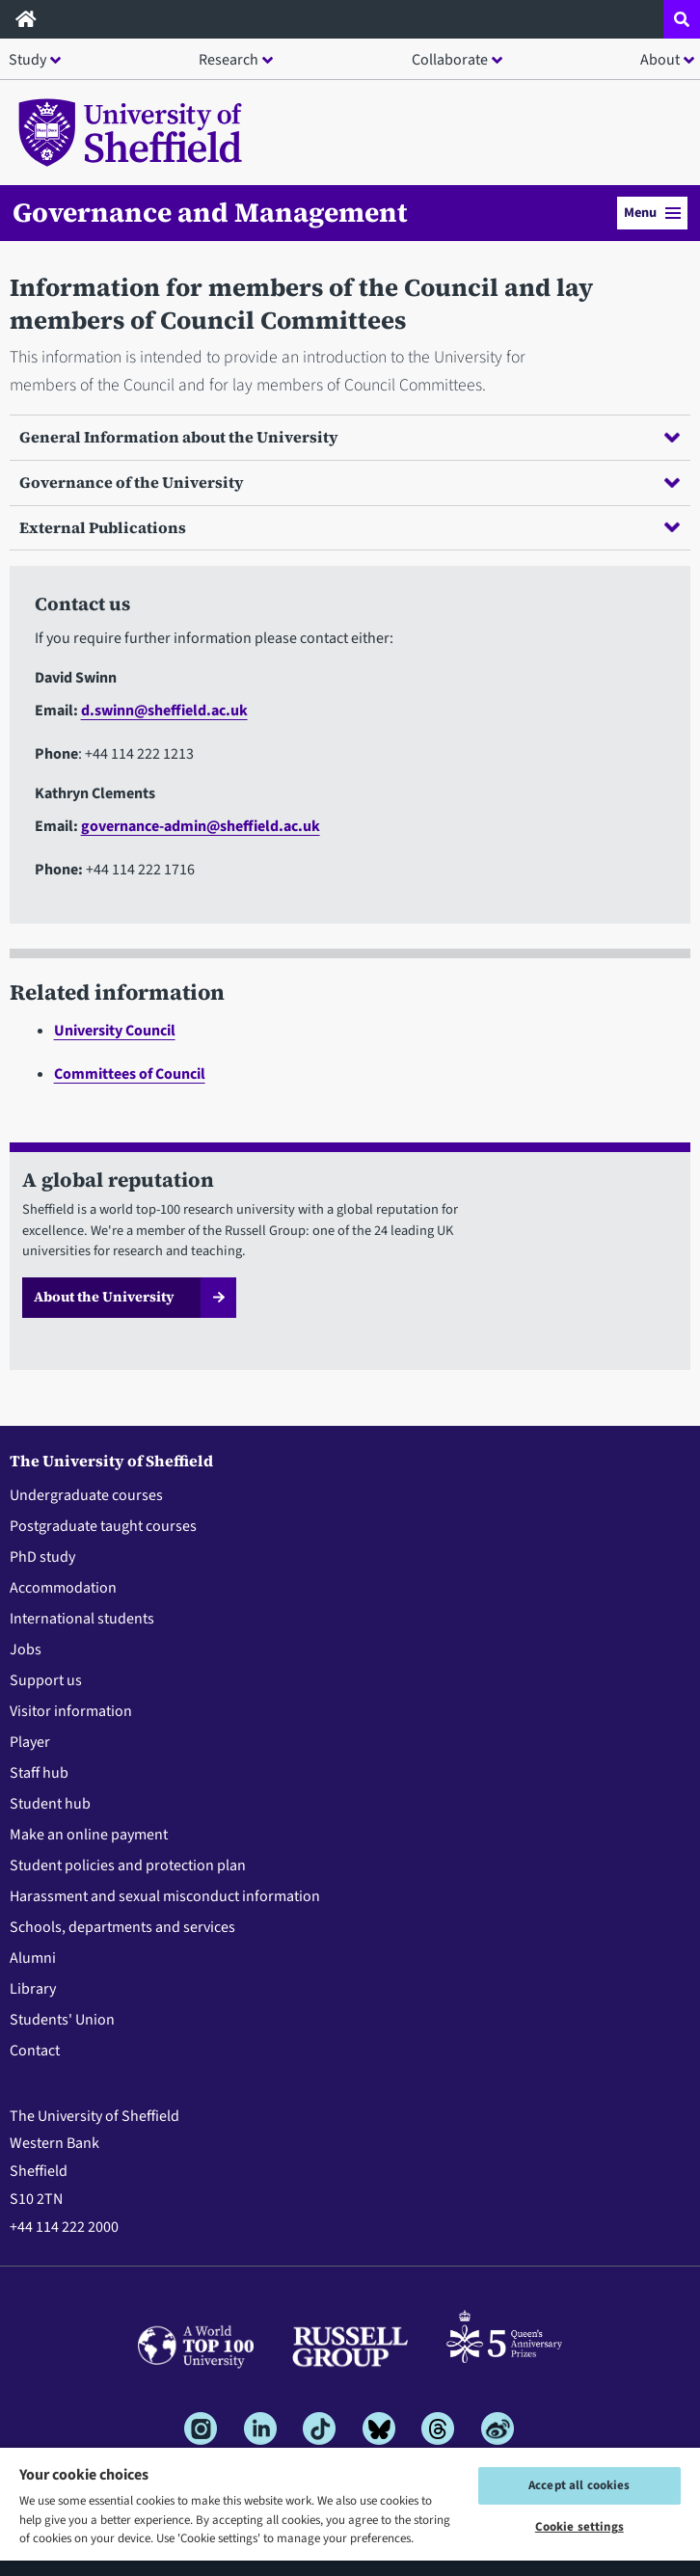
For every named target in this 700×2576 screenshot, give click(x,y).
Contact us (82, 603)
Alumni (33, 1958)
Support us (46, 1680)
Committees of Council (129, 1074)
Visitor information (71, 1711)
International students (82, 1618)
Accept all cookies (579, 2485)
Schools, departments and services (122, 1927)
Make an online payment (89, 1834)
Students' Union (62, 2019)
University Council (114, 1030)
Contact (35, 2050)
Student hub (50, 1803)
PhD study (42, 1557)
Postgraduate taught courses (103, 1526)
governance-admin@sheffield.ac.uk (200, 826)
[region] (350, 2511)
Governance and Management (210, 212)
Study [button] (27, 59)
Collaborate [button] (450, 59)
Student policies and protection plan (128, 1865)
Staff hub (39, 1773)
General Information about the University (349, 436)
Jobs (25, 1649)
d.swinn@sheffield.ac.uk (164, 710)
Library (33, 1988)
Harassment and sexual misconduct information (165, 1896)
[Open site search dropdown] (681, 19)
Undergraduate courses (86, 1495)
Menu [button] (652, 212)
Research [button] (228, 59)
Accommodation (63, 1587)
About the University (104, 1296)
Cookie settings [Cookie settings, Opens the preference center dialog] (579, 2527)
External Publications (349, 527)
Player (30, 1742)
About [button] (660, 59)
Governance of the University (349, 482)
